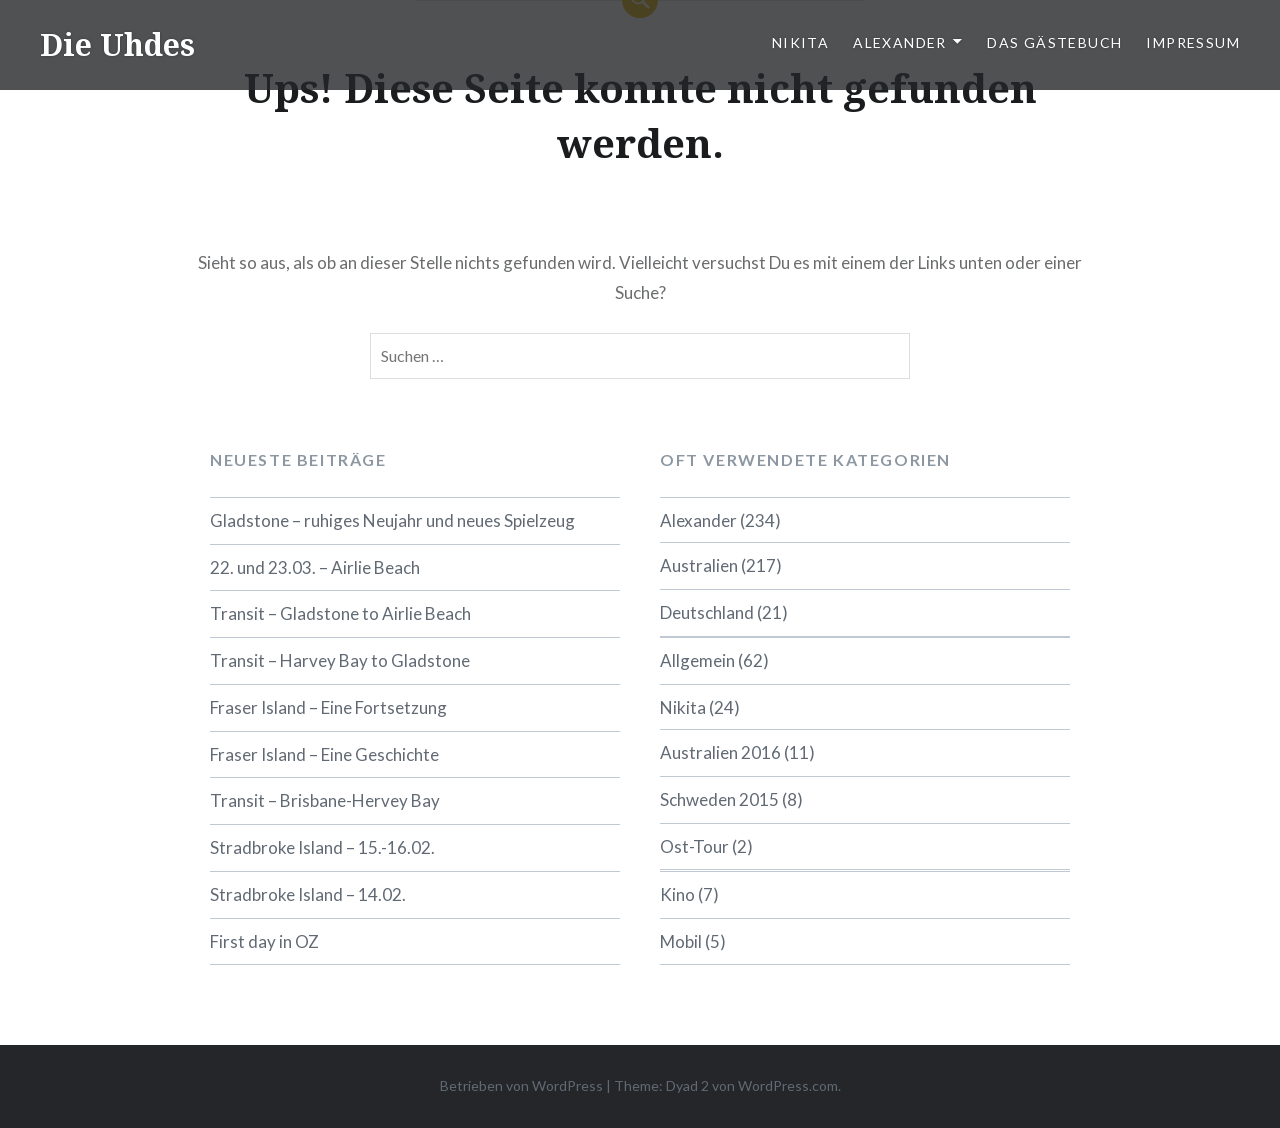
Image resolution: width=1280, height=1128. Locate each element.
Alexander (900, 42)
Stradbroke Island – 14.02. (308, 894)
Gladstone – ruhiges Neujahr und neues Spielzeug (392, 520)
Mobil (681, 941)
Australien (699, 565)
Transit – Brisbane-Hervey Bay (325, 800)
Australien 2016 (720, 752)
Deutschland (707, 612)
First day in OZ (264, 941)
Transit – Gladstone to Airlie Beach (340, 613)
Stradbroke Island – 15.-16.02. (322, 847)
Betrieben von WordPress (521, 1085)
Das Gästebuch (1054, 42)
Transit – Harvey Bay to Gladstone (340, 660)
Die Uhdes (117, 44)
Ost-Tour (694, 846)
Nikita (800, 42)
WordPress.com (788, 1085)
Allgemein (697, 660)
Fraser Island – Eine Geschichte (324, 754)
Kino (677, 894)
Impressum (1193, 42)
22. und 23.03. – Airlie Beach (315, 567)
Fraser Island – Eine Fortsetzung (328, 707)
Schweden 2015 (719, 799)
